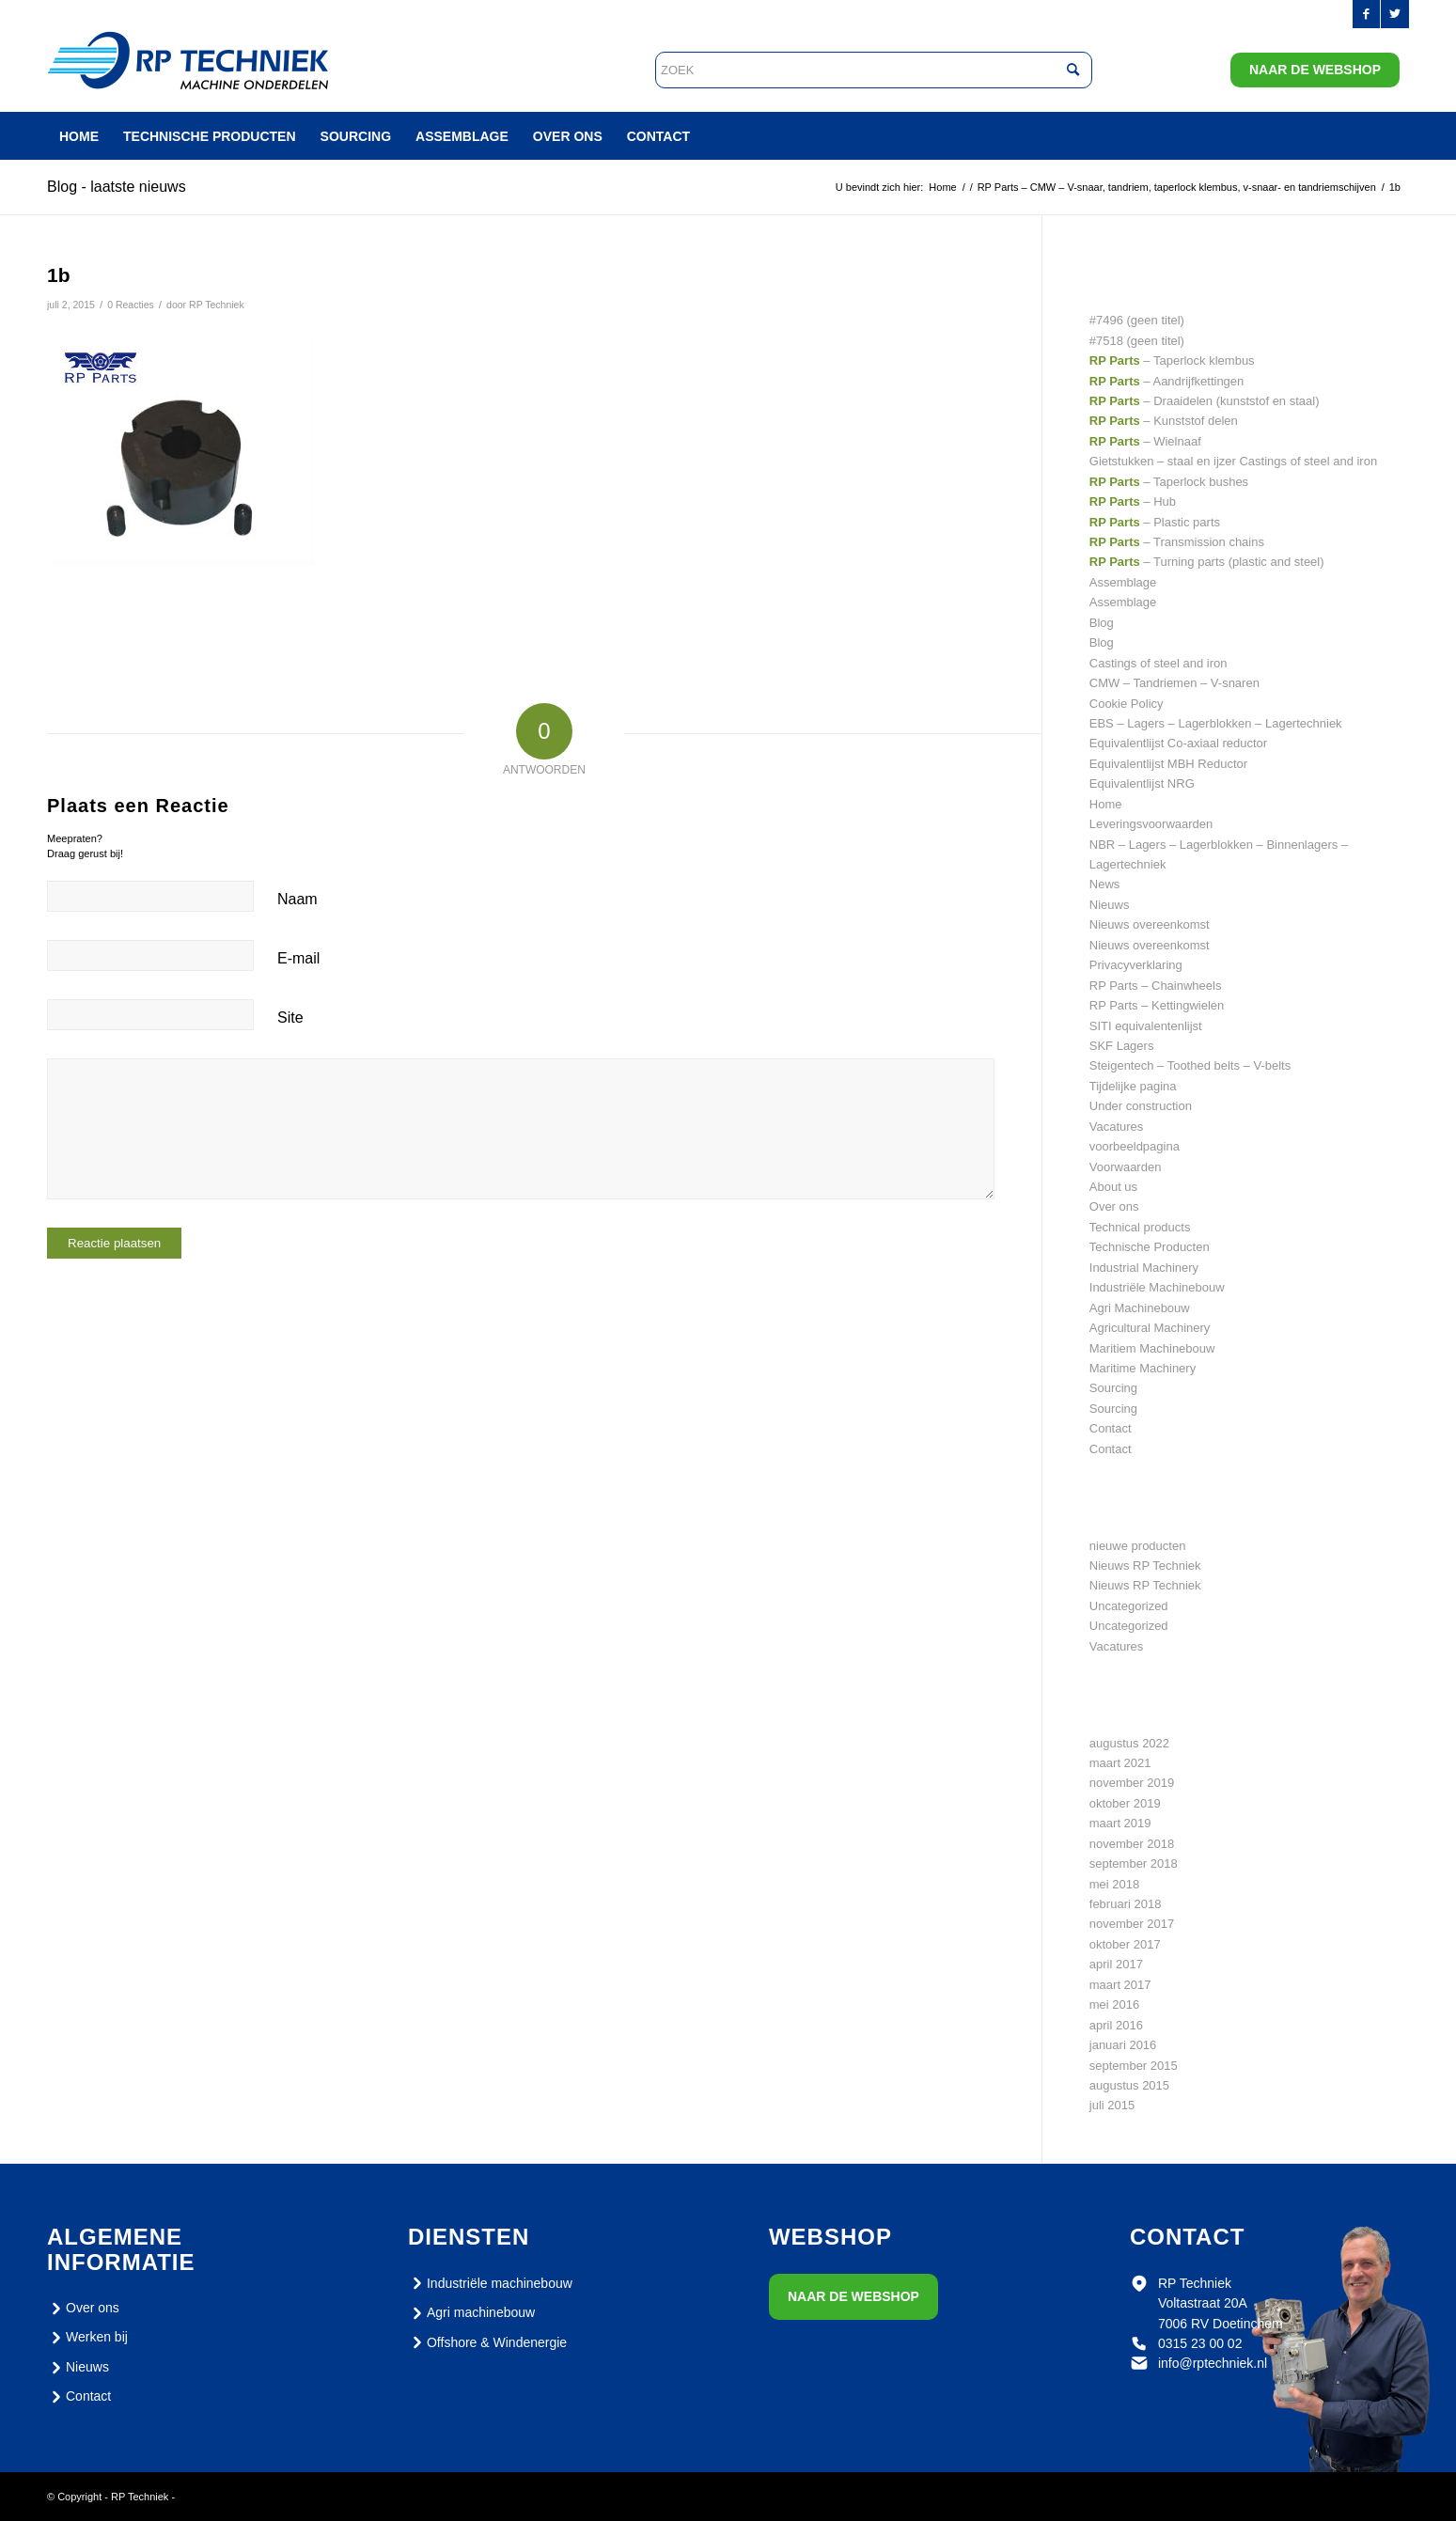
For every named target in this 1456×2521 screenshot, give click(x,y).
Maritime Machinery (1142, 1368)
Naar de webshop (1315, 69)
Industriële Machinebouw (1157, 1287)
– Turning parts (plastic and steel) (1206, 562)
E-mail (298, 958)
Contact (1110, 1428)
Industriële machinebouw (490, 2283)
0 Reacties (130, 304)
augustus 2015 (1129, 2085)
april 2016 (1116, 2025)
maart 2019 (1120, 1823)
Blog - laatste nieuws (116, 187)
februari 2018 (1125, 1904)
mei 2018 (1114, 1884)
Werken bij (87, 2337)
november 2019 (1131, 1783)
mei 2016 (1114, 2004)
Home (1105, 804)
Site (290, 1018)
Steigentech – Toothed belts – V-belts (1190, 1065)
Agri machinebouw (471, 2313)
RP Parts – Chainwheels (1155, 986)
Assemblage (1123, 582)
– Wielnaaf (1145, 441)
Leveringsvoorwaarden (1151, 824)
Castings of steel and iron (1158, 663)
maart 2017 (1120, 1985)
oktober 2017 (1125, 1944)
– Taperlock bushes (1168, 482)
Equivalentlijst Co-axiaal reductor (1178, 743)
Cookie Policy (1126, 704)
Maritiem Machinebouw (1152, 1348)
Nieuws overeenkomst (1149, 924)
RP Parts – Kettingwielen (1157, 1005)
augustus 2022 (1129, 1743)
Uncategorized (1128, 1606)
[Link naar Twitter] (1395, 14)
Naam (297, 899)
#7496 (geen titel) (1136, 320)
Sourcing (1113, 1388)
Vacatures (1116, 1127)
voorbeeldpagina (1134, 1146)
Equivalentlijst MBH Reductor (1168, 764)
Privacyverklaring (1135, 965)
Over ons (1114, 1206)
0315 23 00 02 (1200, 2343)
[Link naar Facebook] (1366, 14)
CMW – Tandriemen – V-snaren (1174, 683)
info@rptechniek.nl (1212, 2363)
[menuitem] (79, 136)
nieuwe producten (1137, 1546)
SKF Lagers (1121, 1046)
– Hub (1132, 501)
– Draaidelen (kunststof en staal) (1204, 401)
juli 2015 (1112, 2105)
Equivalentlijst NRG (1142, 783)
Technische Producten (1149, 1247)
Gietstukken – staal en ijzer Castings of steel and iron (1233, 461)
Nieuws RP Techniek (1145, 1565)
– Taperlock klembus (1172, 360)
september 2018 (1133, 1863)
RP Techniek (216, 304)
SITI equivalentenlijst (1145, 1026)
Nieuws (1109, 905)
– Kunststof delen (1163, 421)
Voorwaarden (1125, 1167)
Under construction (1140, 1106)
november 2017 (1131, 1924)
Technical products (1140, 1227)
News (1104, 884)
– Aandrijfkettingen (1167, 381)
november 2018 (1131, 1844)
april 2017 (1116, 1964)
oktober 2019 (1125, 1803)
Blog (1101, 623)
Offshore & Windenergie (487, 2342)
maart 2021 (1120, 1763)
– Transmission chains (1176, 542)
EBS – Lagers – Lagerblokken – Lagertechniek (1215, 723)
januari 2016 (1123, 2045)
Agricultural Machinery (1150, 1328)
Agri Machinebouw (1139, 1308)
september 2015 (1133, 2066)
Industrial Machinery (1143, 1267)
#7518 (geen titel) (1136, 341)
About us (1113, 1187)
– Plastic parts (1154, 522)
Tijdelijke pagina (1133, 1086)
